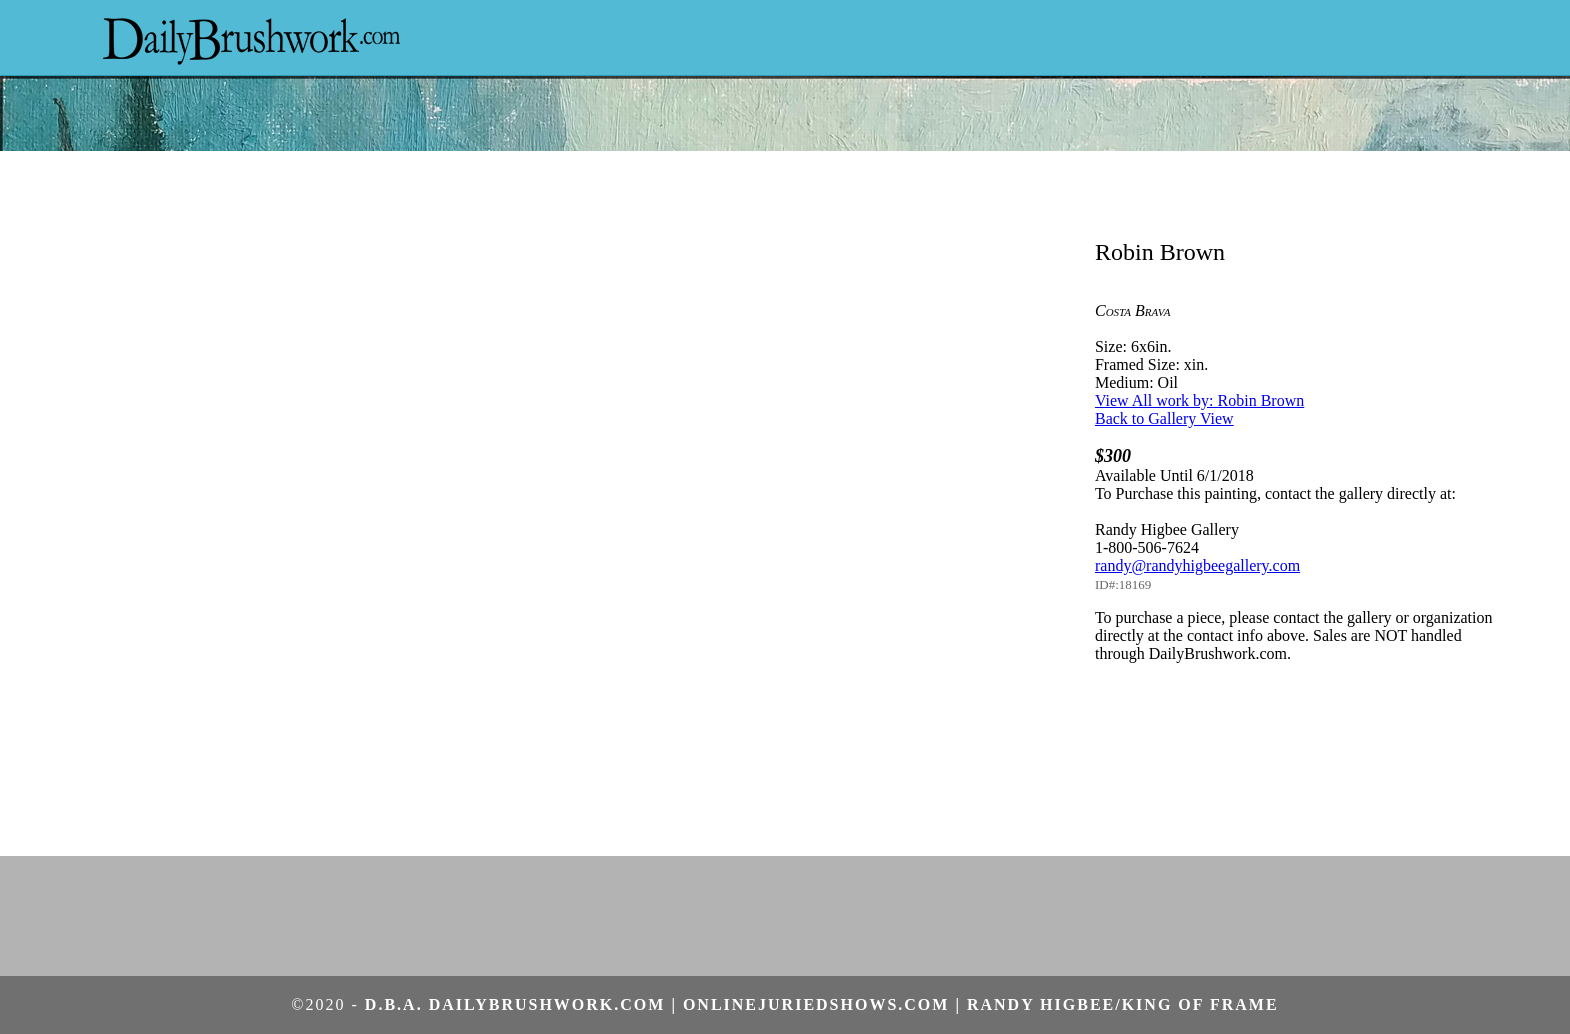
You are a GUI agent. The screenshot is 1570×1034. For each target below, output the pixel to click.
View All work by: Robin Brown (1199, 400)
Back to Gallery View (1164, 418)
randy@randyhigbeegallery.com (1197, 565)
